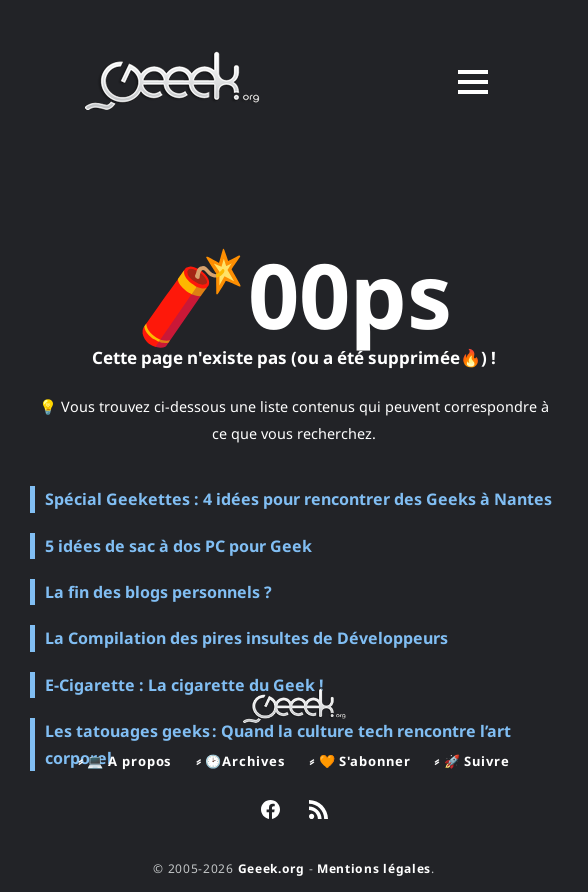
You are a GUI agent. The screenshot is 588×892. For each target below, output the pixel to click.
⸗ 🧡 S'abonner (359, 761)
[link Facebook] (270, 812)
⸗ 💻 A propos (125, 761)
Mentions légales (374, 868)
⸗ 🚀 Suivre (471, 761)
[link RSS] (318, 812)
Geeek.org (271, 868)
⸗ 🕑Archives (240, 761)
